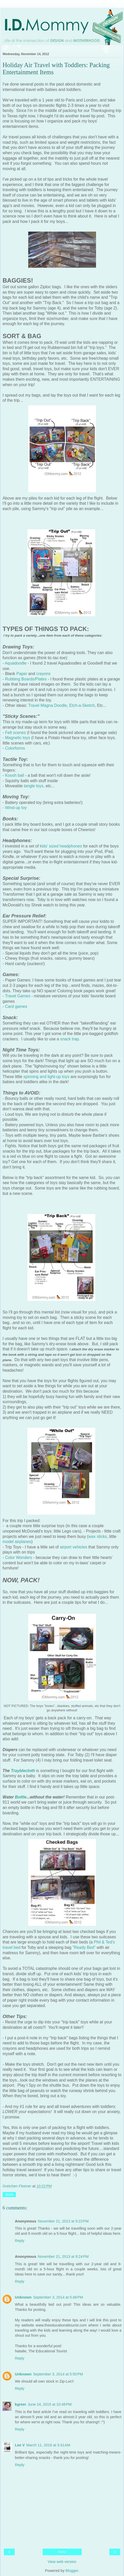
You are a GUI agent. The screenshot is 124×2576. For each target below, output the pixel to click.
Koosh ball (14, 775)
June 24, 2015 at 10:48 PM (50, 2404)
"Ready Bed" (84, 1947)
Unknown (23, 2297)
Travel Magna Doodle (47, 705)
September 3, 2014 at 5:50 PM (58, 2374)
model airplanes (17, 1541)
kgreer (20, 2404)
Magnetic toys (17, 738)
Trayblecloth (23, 1770)
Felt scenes (15, 732)
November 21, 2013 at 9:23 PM (63, 2221)
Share (9, 2194)
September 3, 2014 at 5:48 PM (58, 2297)
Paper (21, 673)
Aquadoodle (16, 663)
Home (62, 2552)
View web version (62, 2562)
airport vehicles (73, 1547)
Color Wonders (18, 1557)
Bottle (20, 1797)
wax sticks (97, 1536)
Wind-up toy (16, 807)
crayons (43, 673)
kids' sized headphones (61, 846)
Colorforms (15, 748)
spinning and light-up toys (46, 1076)
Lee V (20, 2445)
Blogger (71, 2571)
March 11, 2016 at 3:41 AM (48, 2445)
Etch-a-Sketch (82, 705)
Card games (16, 1006)
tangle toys (34, 786)
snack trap (69, 1039)
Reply (19, 2241)
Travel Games (18, 996)
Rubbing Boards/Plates (26, 679)
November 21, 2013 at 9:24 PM (63, 2256)
